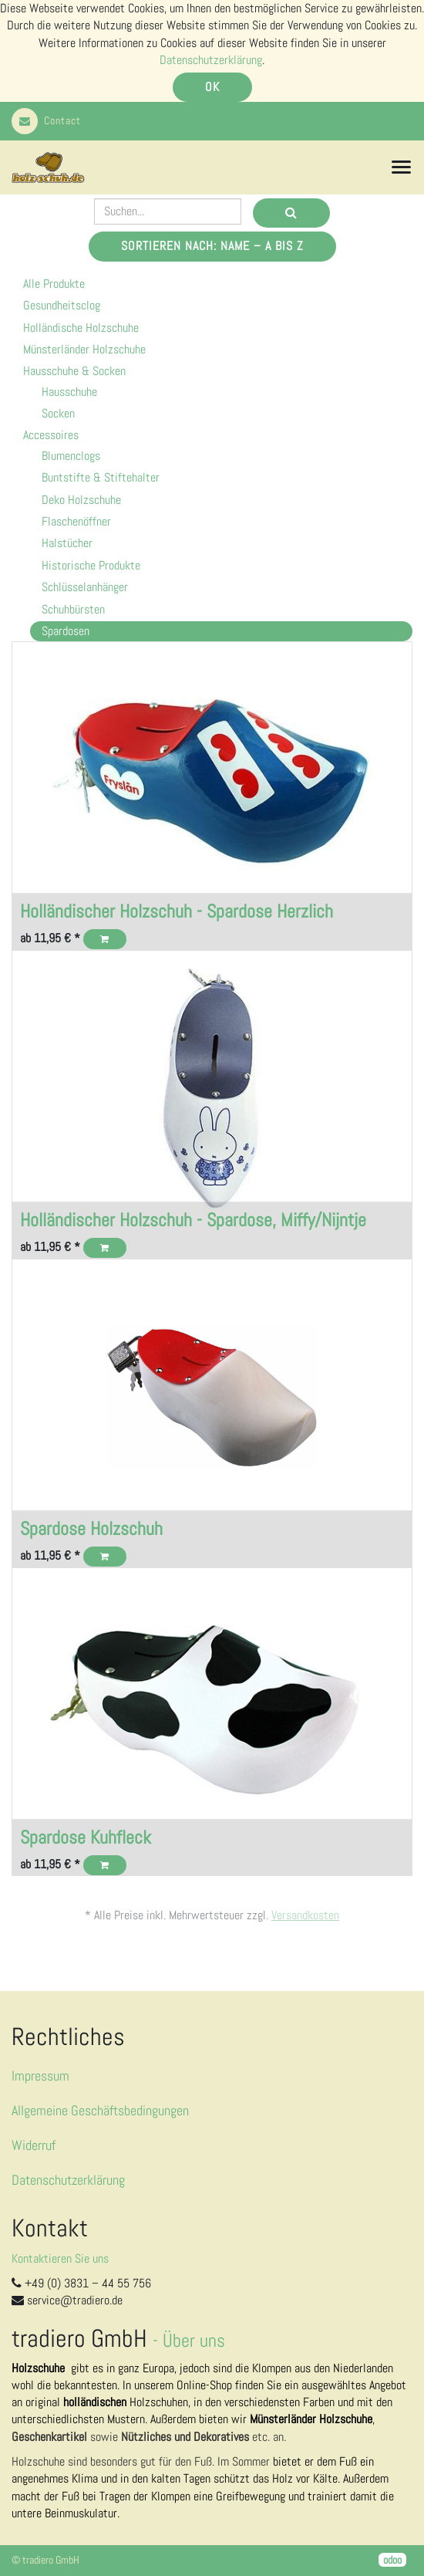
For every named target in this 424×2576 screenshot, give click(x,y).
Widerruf (34, 2145)
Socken (58, 413)
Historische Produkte (91, 565)
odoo (392, 2560)
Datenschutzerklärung (211, 60)
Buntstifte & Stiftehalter (101, 477)
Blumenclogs (71, 456)
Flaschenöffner (76, 521)
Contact (46, 120)
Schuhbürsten (73, 609)
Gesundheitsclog (61, 305)
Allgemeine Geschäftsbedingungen (100, 2110)
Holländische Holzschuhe (81, 327)
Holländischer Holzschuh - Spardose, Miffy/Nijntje (193, 1220)
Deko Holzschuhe (81, 500)
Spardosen (65, 631)
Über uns (194, 2340)
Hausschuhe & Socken (74, 371)
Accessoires (51, 435)
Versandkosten (305, 1915)
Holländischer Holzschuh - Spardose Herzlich (176, 911)
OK (212, 87)
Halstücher (67, 543)
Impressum (40, 2075)
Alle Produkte (54, 284)
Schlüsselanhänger (85, 587)
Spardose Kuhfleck (85, 1837)
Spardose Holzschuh (91, 1528)
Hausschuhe (69, 392)
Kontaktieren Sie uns (60, 2258)
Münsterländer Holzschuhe (84, 349)
